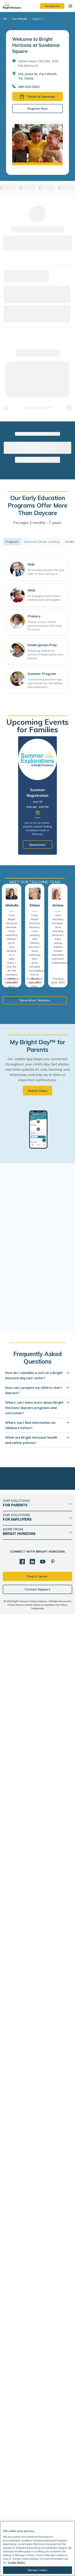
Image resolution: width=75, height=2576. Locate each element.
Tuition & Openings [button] (37, 96)
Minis (31, 590)
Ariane (57, 905)
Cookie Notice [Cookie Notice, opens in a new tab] (16, 2562)
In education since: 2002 (34, 980)
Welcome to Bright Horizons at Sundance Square (36, 45)
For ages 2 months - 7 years (37, 522)
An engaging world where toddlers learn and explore (44, 597)
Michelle (12, 905)
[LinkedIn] (32, 1561)
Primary (34, 616)
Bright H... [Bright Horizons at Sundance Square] (38, 18)
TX (5, 18)
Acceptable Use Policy (54, 1604)
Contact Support (37, 1589)
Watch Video (38, 1090)
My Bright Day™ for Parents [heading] (37, 1045)
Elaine (35, 905)
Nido (31, 564)
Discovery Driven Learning (42, 541)
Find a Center (37, 1576)
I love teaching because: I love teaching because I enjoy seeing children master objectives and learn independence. (58, 939)
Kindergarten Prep (42, 645)
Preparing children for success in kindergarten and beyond (45, 654)
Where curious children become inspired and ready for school (45, 625)
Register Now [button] (37, 108)
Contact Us (52, 6)
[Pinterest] (52, 1561)
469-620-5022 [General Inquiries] (29, 87)
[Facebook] (22, 1561)
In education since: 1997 (11, 980)
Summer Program (42, 674)
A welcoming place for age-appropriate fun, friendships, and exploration (45, 683)
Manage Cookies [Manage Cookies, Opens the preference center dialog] (38, 2569)
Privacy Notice (15, 1604)
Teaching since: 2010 (58, 980)
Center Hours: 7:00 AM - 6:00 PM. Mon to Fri (38, 63)
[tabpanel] (37, 795)
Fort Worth (19, 18)
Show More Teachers (35, 1000)
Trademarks (37, 1608)
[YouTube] (42, 1561)
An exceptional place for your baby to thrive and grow (46, 571)
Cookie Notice (32, 1604)
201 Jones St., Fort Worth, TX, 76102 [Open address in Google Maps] (37, 76)
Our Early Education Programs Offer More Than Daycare (37, 505)
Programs (12, 541)
